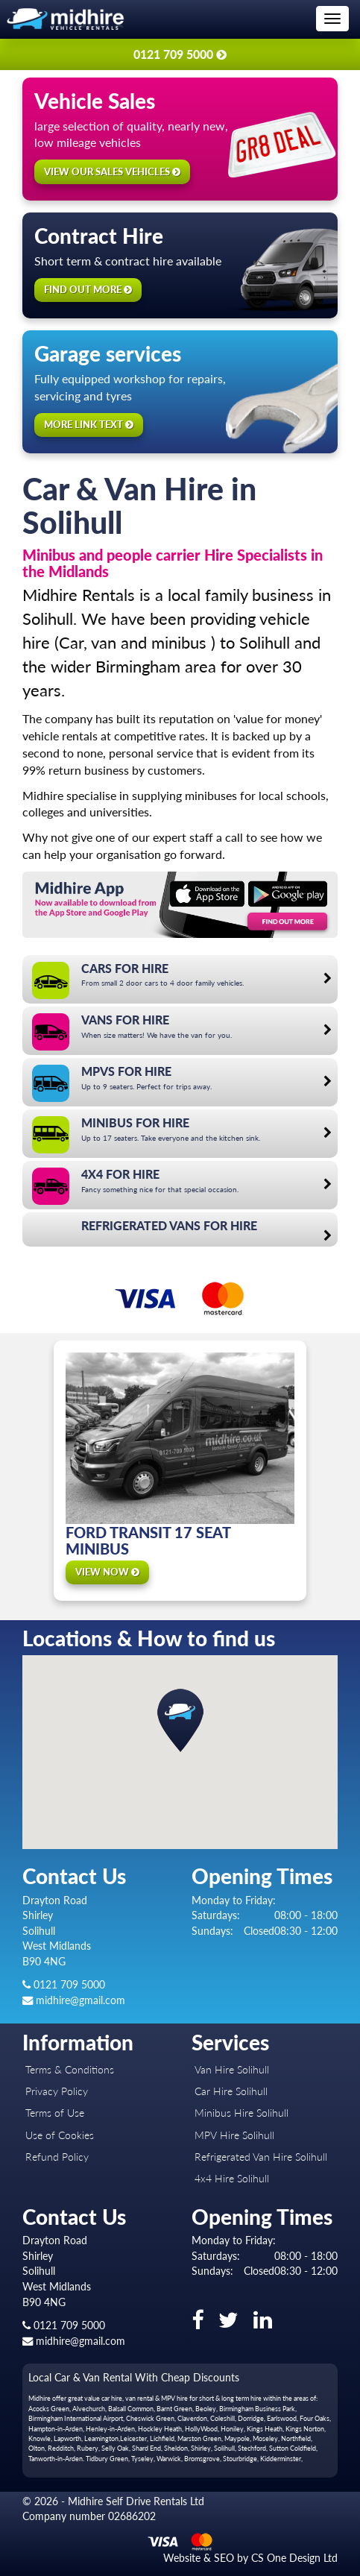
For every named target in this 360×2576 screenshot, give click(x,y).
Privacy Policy (56, 2091)
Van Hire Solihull (232, 2069)
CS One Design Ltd (294, 2557)
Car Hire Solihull (231, 2091)
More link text (88, 424)
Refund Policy (57, 2156)
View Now (107, 1572)
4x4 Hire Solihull (232, 2178)
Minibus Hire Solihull (241, 2112)
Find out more (88, 289)
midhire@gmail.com (73, 2000)
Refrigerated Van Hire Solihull (261, 2156)
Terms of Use (54, 2112)
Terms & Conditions (69, 2069)
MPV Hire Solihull (234, 2135)
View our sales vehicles (112, 171)
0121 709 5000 (63, 1984)
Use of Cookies (59, 2135)
